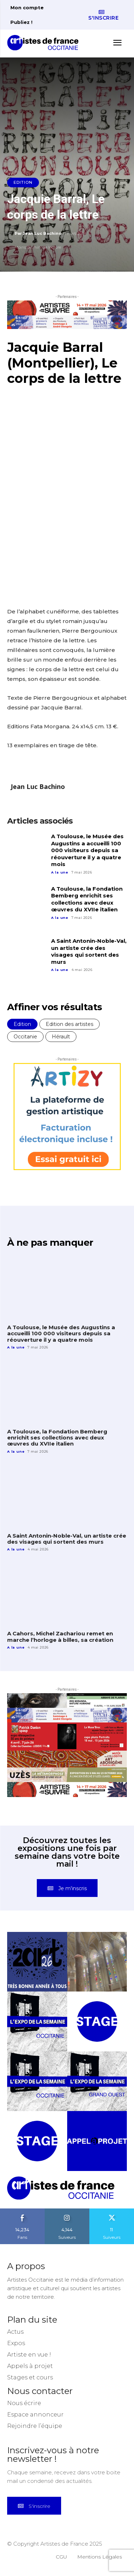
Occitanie (25, 1036)
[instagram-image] (37, 1962)
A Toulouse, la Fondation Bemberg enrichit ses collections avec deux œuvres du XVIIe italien (87, 899)
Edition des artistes (69, 1024)
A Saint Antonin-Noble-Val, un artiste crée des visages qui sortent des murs (88, 951)
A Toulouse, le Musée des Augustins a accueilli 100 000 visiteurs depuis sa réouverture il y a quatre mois (87, 850)
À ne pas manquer (50, 1242)
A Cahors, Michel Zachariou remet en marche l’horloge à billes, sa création (60, 1636)
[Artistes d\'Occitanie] (45, 42)
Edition (23, 182)
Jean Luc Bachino (42, 233)
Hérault (60, 1036)
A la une (59, 872)
